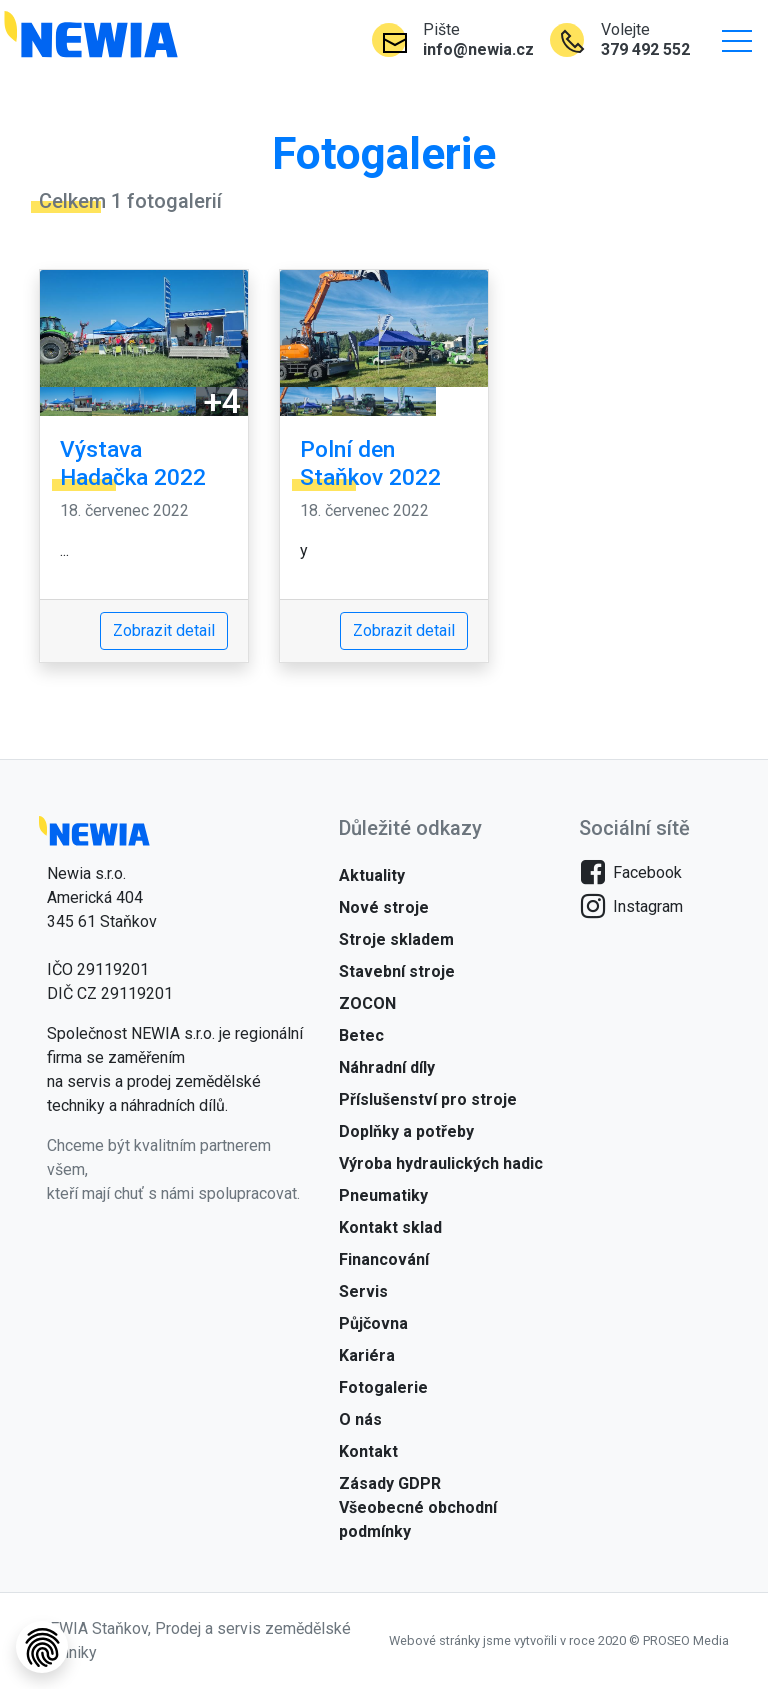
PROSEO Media (686, 1640)
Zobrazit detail (164, 630)
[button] (737, 40)
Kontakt (368, 1451)
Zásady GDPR (390, 1483)
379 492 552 (645, 49)
